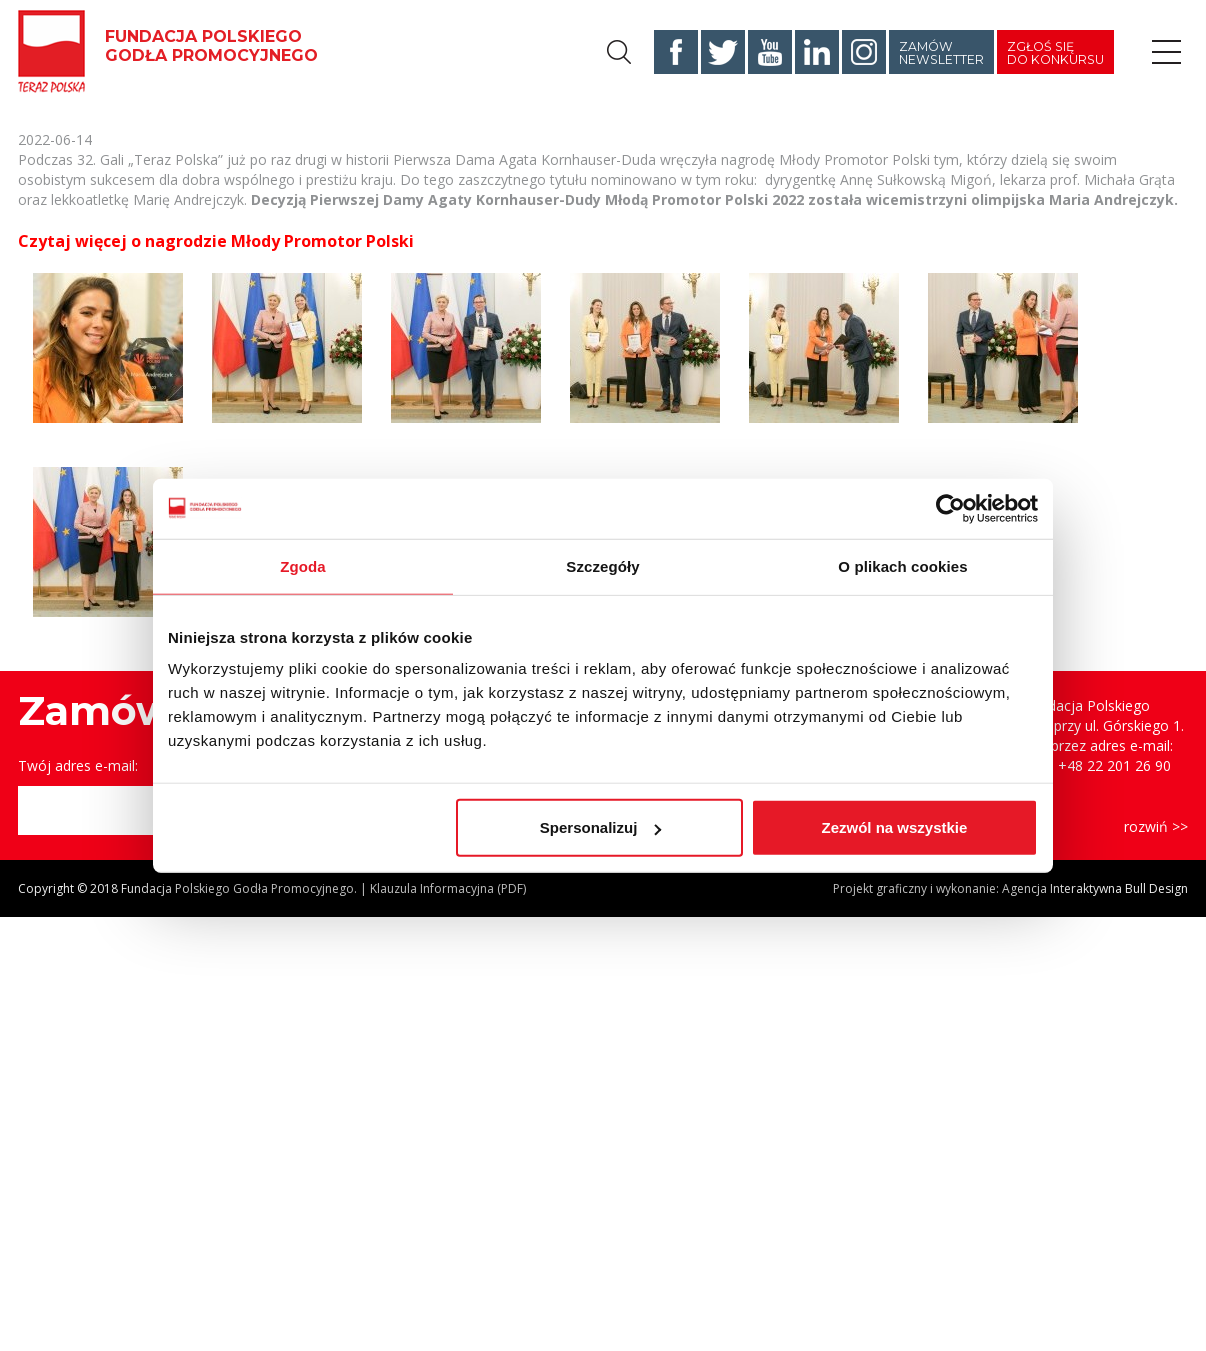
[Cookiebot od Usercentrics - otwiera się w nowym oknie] (950, 508)
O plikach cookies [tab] (902, 565)
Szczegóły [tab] (602, 565)
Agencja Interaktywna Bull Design (1095, 888)
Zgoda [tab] (303, 565)
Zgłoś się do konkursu (1055, 53)
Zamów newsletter (941, 53)
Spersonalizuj (601, 827)
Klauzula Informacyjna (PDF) (448, 888)
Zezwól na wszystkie (895, 827)
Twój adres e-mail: (78, 765)
